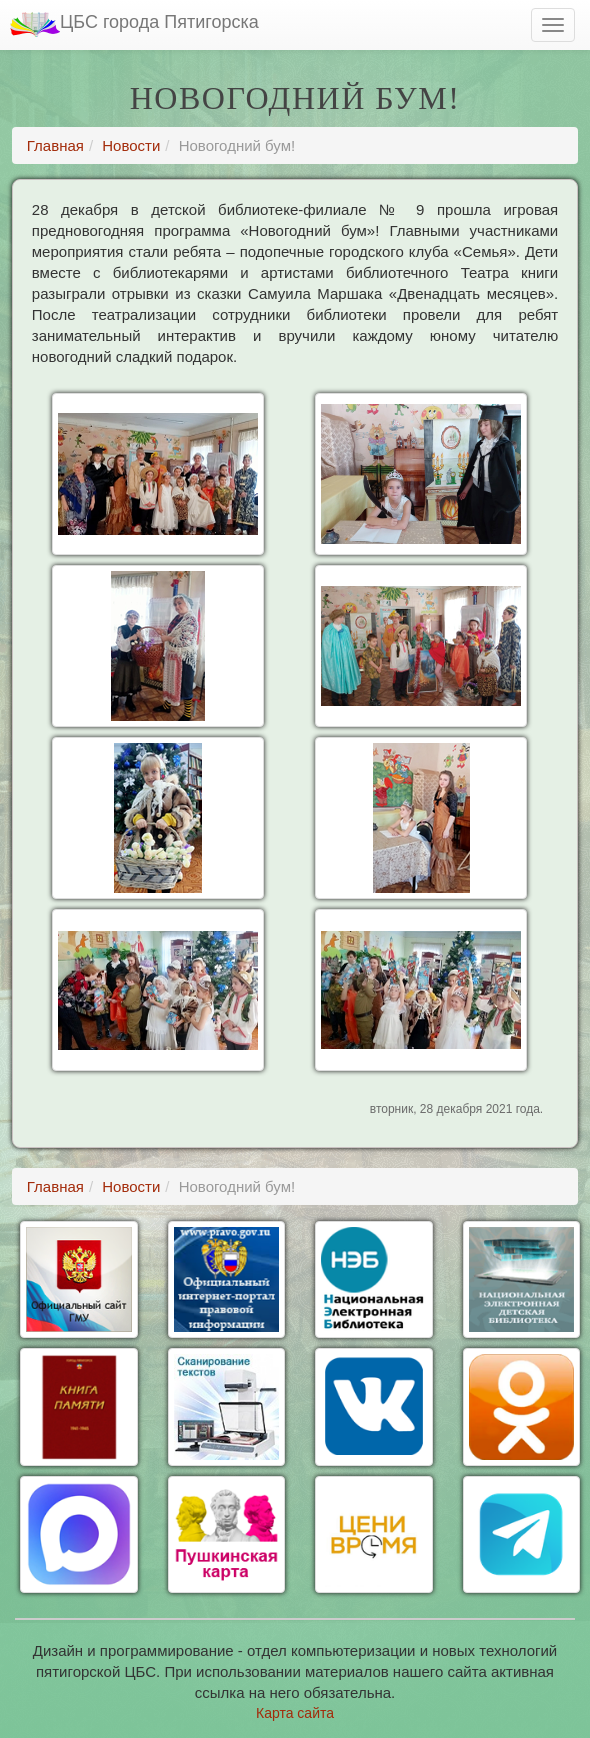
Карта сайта (295, 1713)
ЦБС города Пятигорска (134, 24)
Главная (55, 145)
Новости (131, 145)
